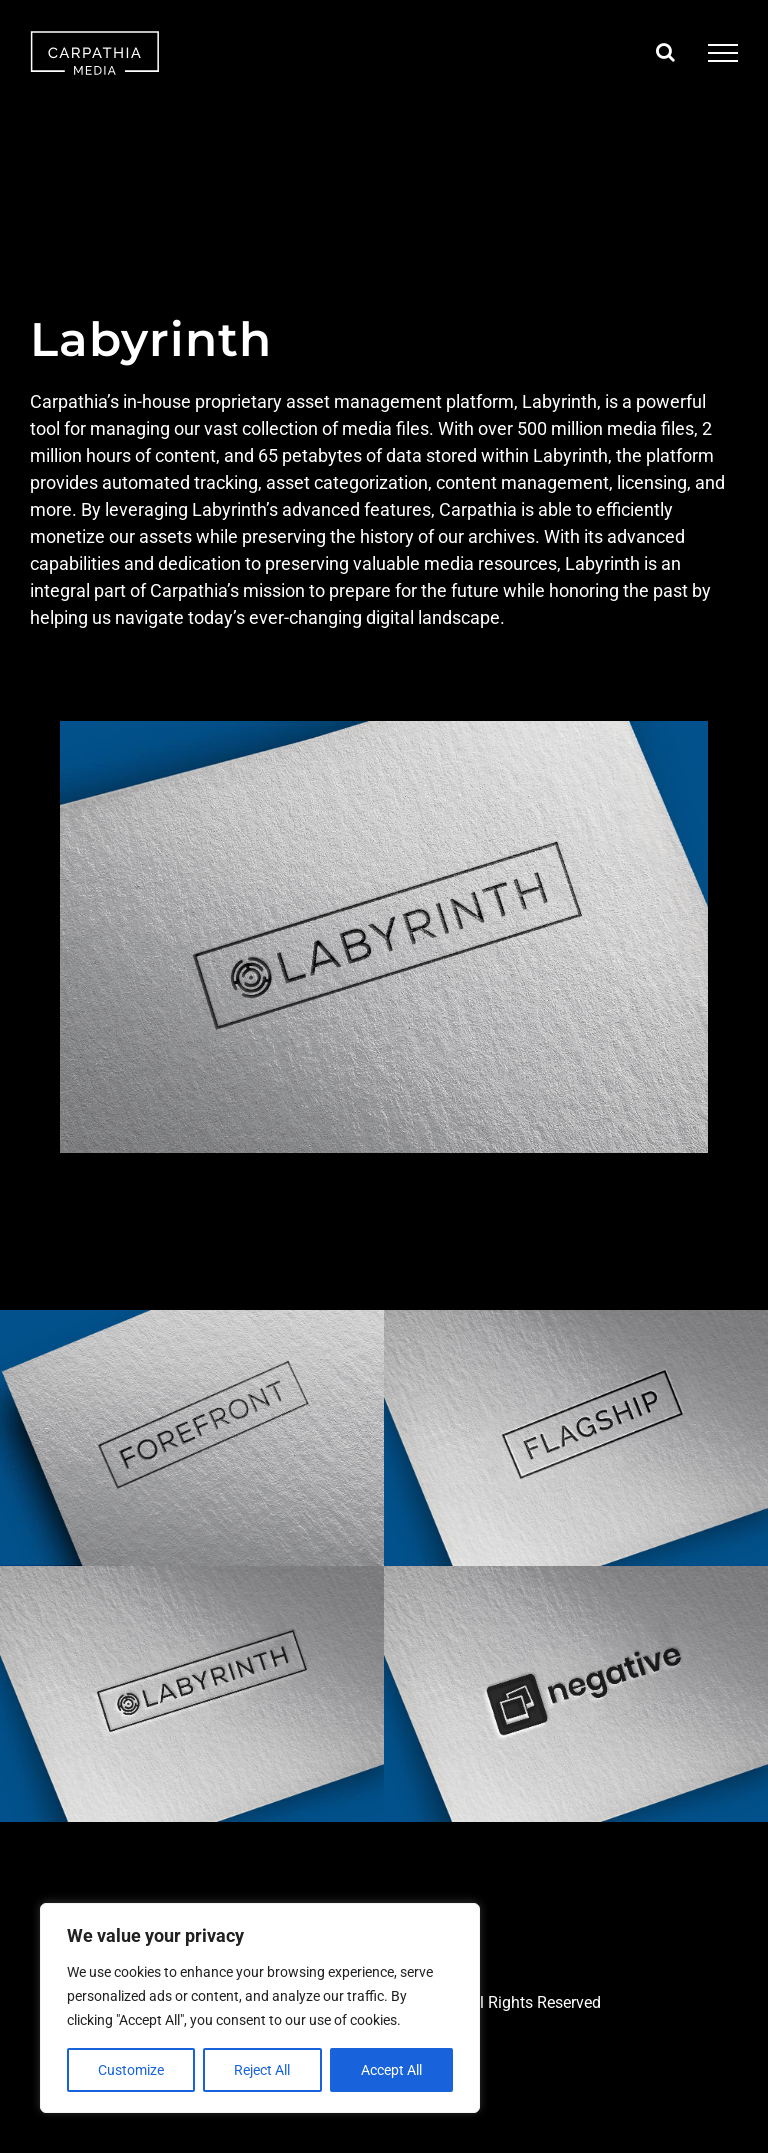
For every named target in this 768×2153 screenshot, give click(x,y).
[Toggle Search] (665, 52)
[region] (260, 2008)
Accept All (391, 2070)
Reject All (262, 2070)
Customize (131, 2070)
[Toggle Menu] (723, 53)
